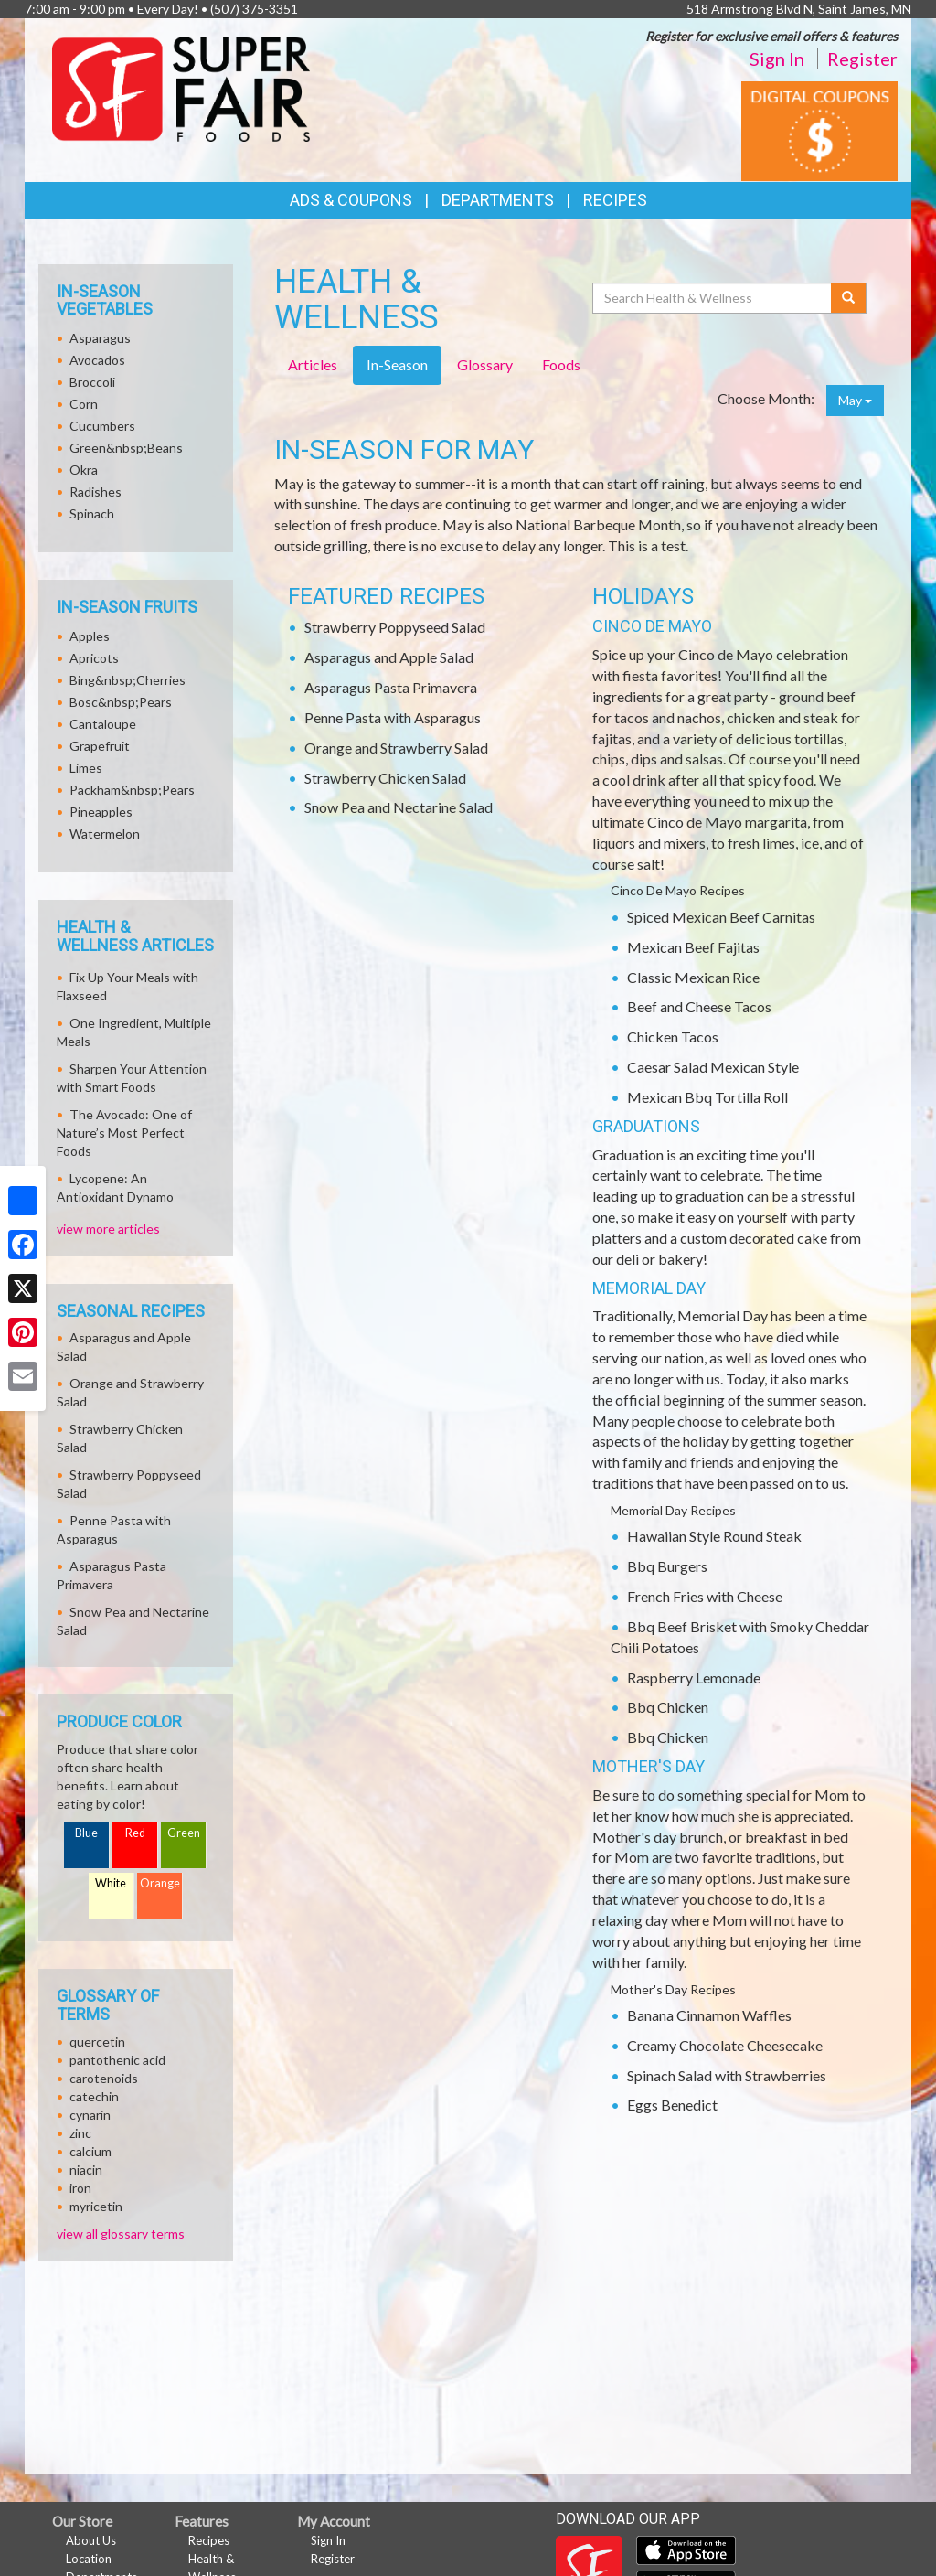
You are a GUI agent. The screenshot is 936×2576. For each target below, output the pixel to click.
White (110, 1883)
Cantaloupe (102, 724)
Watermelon (104, 833)
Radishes (95, 491)
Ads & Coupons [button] (351, 199)
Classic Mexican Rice (693, 977)
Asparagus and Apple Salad (388, 657)
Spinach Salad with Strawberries (726, 2075)
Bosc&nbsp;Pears (120, 702)
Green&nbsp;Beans (126, 447)
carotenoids (103, 2078)
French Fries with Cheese (704, 1596)
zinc (80, 2133)
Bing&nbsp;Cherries (127, 680)
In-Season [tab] (397, 364)
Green (183, 1833)
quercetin (97, 2041)
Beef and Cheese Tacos (699, 1006)
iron (80, 2188)
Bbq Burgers (667, 1566)
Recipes (615, 199)
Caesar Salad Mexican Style (713, 1066)
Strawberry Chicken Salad (385, 777)
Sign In (777, 58)
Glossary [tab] (485, 364)
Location (89, 2558)
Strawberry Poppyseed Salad (394, 627)
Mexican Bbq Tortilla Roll (707, 1097)
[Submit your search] (849, 298)
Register (862, 58)
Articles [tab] (312, 364)
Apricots (94, 658)
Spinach (91, 513)
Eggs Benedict (672, 2104)
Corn (83, 404)
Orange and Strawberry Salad (396, 747)
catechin (94, 2096)
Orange (160, 1883)
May (855, 400)
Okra (83, 469)
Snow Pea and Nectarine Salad (398, 807)
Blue (86, 1833)
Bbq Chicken (667, 1707)
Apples (89, 636)
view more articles (108, 1228)
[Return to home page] (181, 87)
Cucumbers (102, 425)
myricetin (95, 2206)
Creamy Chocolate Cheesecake (725, 2045)
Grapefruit (99, 746)
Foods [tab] (561, 364)
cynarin (90, 2114)
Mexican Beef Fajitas (693, 947)
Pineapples (101, 811)
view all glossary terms (121, 2233)
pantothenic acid (117, 2060)
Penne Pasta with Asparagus (392, 717)
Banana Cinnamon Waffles (709, 2015)
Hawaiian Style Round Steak (714, 1536)
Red (135, 1833)
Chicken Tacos (672, 1036)
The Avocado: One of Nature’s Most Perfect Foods (124, 1132)
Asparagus (100, 338)
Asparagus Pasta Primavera (390, 687)
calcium (90, 2151)
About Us (91, 2540)
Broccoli (92, 382)
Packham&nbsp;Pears (132, 789)
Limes (85, 767)
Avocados (97, 360)
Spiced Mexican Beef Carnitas (721, 916)
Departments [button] (497, 199)
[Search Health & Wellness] (713, 298)
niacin (85, 2169)
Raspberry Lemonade (693, 1677)
